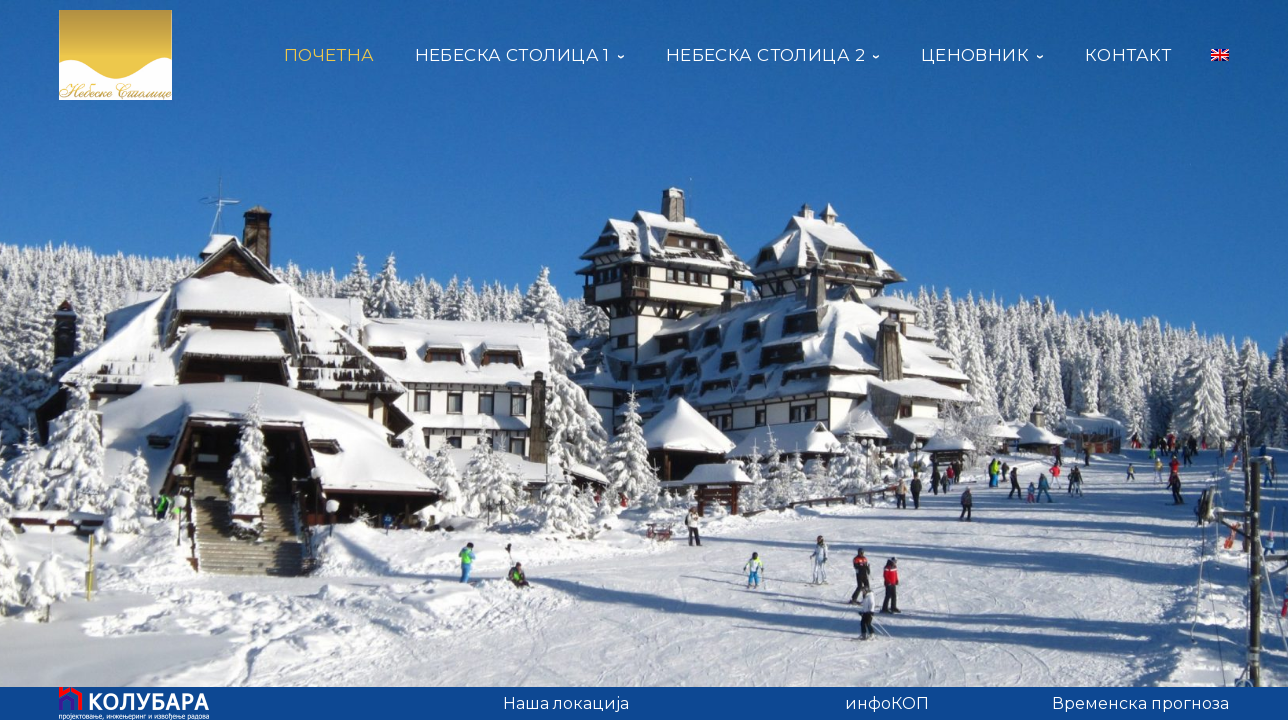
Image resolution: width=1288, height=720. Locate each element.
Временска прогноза (1140, 703)
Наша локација (566, 703)
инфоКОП (887, 703)
